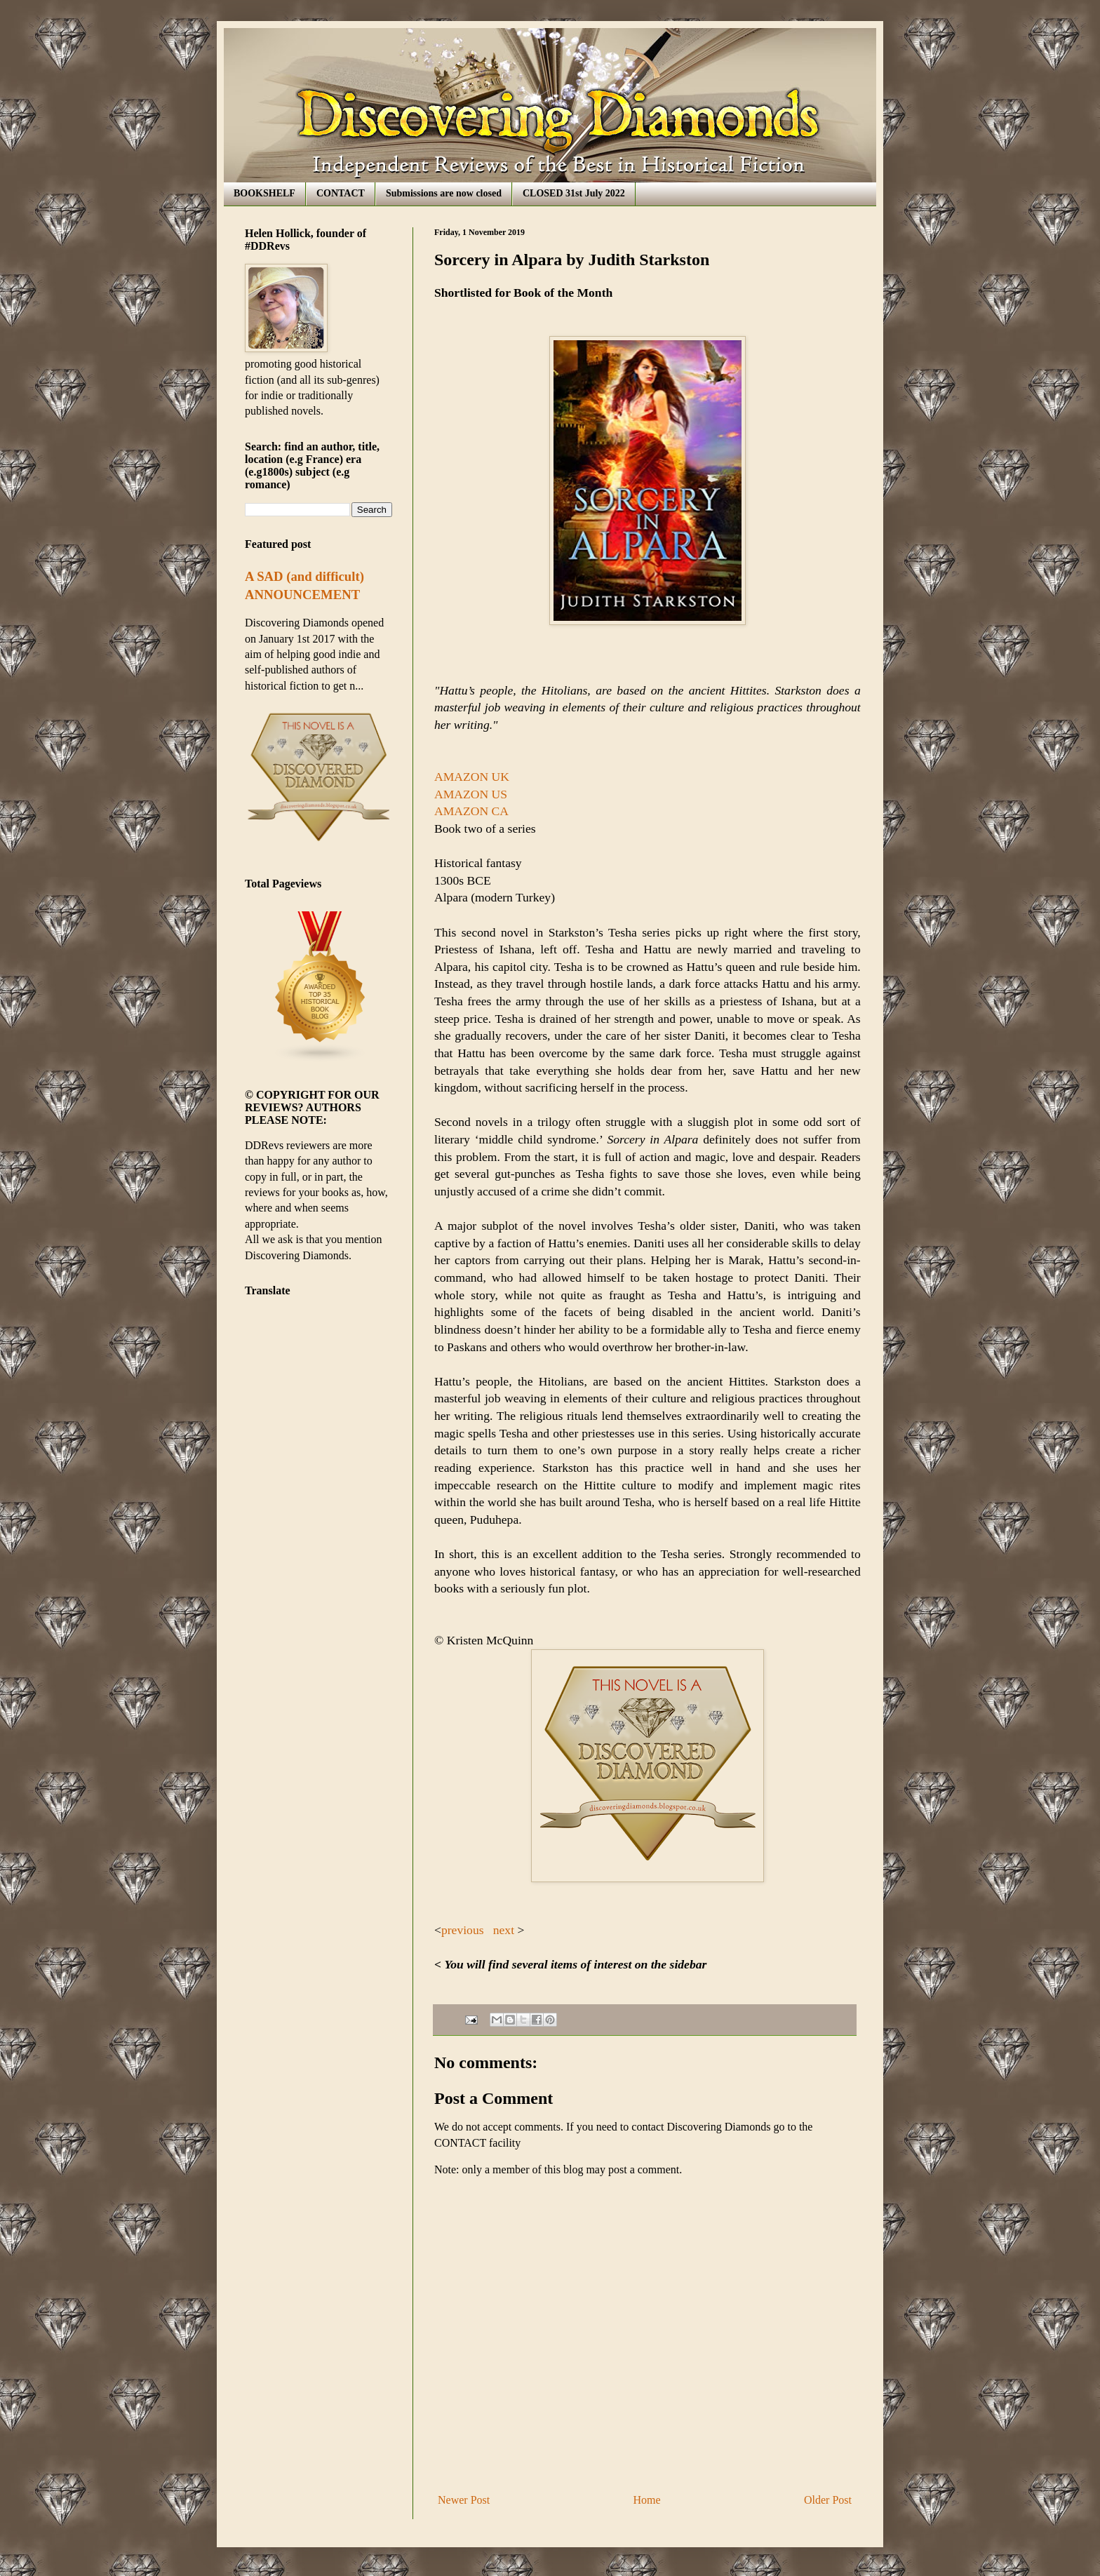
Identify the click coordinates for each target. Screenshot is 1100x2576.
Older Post (828, 2500)
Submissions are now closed (444, 193)
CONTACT (340, 193)
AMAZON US (472, 794)
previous (462, 1930)
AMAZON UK (471, 777)
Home (647, 2500)
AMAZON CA (471, 811)
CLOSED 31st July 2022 (574, 193)
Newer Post (464, 2500)
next (503, 1930)
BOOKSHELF (264, 193)
